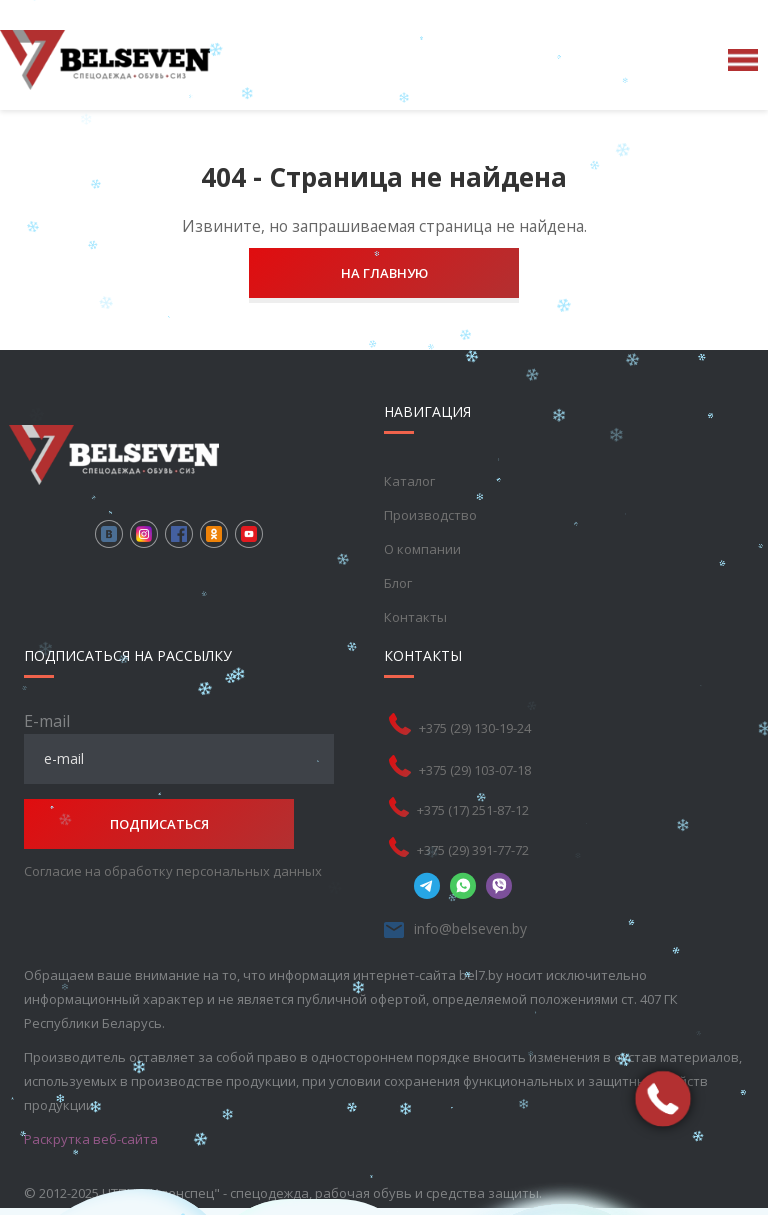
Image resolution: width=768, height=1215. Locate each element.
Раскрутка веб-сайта (91, 1139)
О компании (422, 549)
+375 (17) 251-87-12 (473, 810)
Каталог (409, 481)
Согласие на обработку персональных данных (173, 871)
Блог (398, 583)
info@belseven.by (470, 928)
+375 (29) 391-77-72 (473, 850)
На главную (384, 273)
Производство (430, 515)
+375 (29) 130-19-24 (475, 728)
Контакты (415, 617)
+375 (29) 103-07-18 (475, 770)
